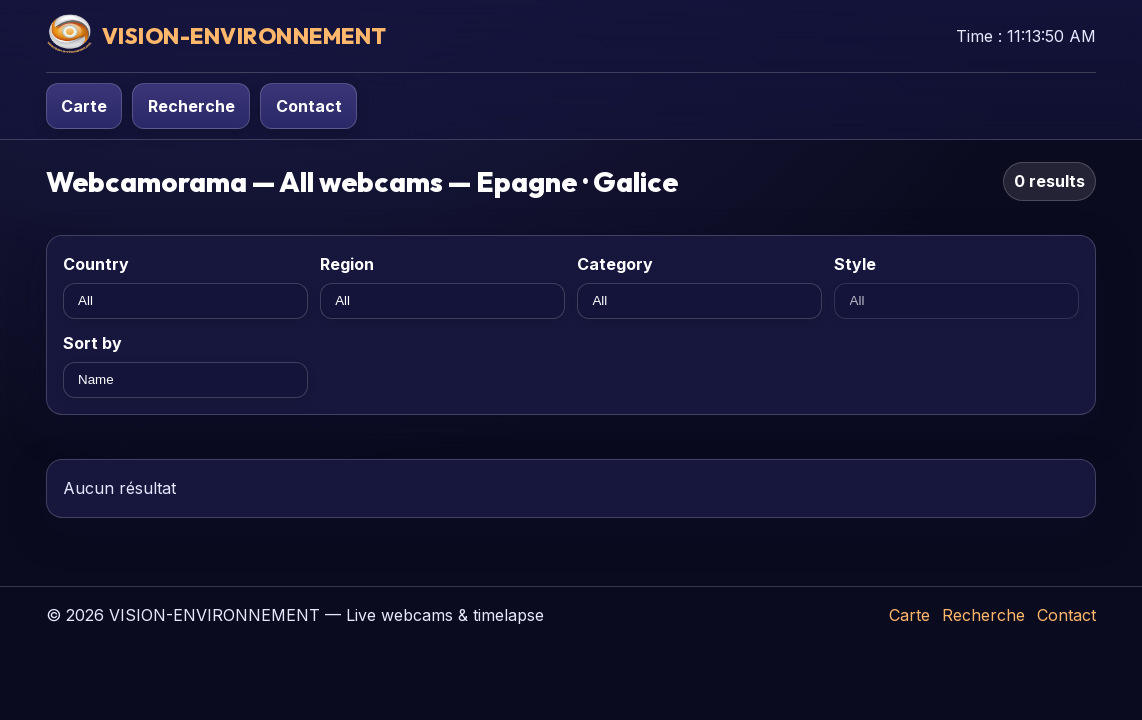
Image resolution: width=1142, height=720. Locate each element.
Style (855, 264)
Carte (84, 106)
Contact (309, 106)
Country (96, 264)
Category (615, 264)
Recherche (191, 106)
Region (347, 264)
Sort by (92, 343)
